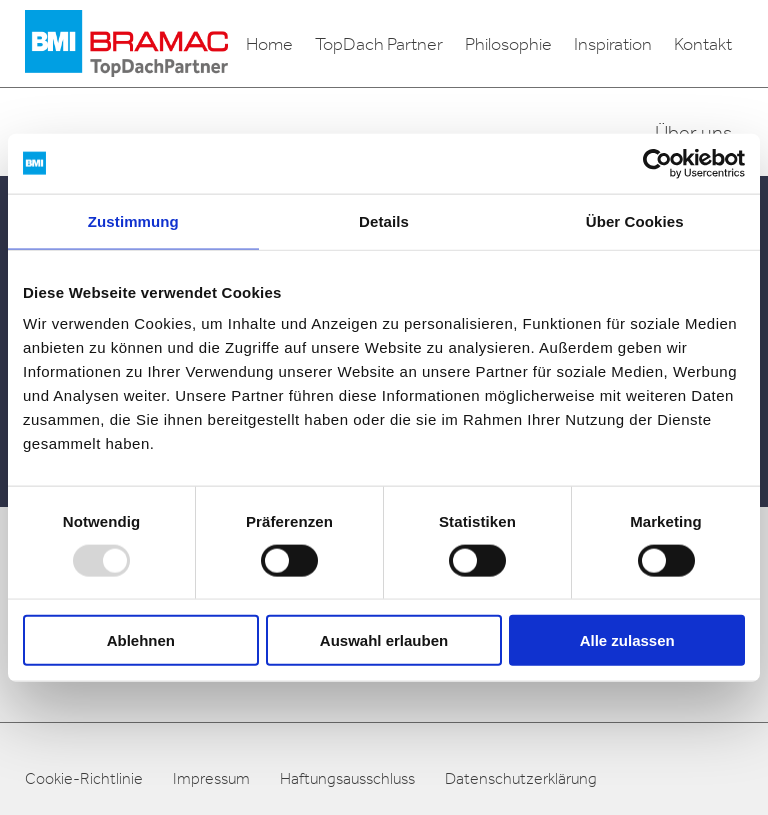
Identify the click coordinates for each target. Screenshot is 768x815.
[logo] (126, 43)
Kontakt (703, 44)
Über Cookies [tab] (635, 220)
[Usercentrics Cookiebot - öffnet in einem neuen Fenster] (657, 163)
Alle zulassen (627, 640)
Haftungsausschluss (347, 778)
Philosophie (508, 44)
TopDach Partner (379, 44)
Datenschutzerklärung (521, 778)
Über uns (693, 132)
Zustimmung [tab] (133, 220)
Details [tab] (384, 220)
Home (269, 44)
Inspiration (613, 44)
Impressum (211, 778)
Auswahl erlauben (384, 640)
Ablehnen (141, 640)
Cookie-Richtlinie (84, 778)
